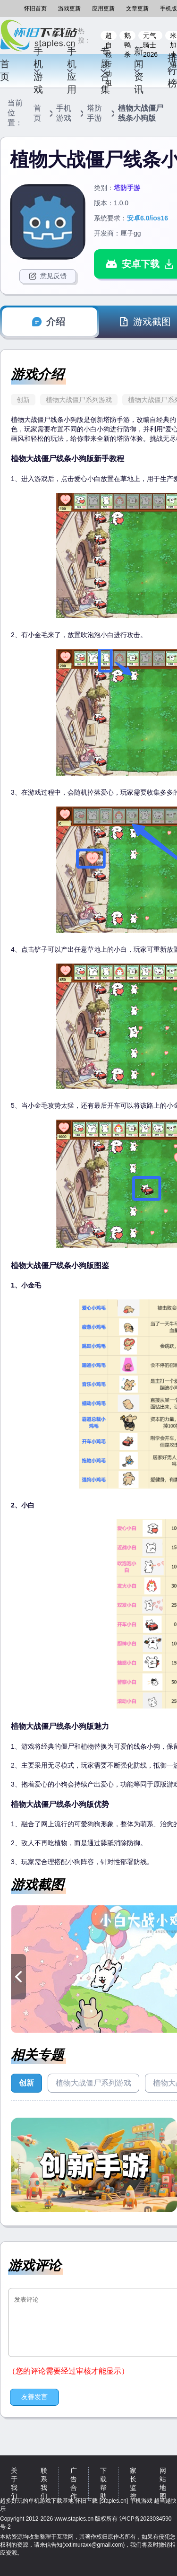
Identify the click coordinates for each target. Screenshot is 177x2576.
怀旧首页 (35, 8)
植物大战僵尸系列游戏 (79, 399)
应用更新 (103, 8)
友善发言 (34, 2397)
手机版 (168, 8)
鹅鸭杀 (127, 36)
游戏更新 (69, 8)
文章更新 (137, 8)
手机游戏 (38, 70)
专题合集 (105, 70)
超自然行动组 (108, 36)
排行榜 (172, 70)
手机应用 (71, 70)
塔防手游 (94, 113)
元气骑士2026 (150, 36)
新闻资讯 (138, 70)
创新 (23, 399)
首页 (4, 70)
